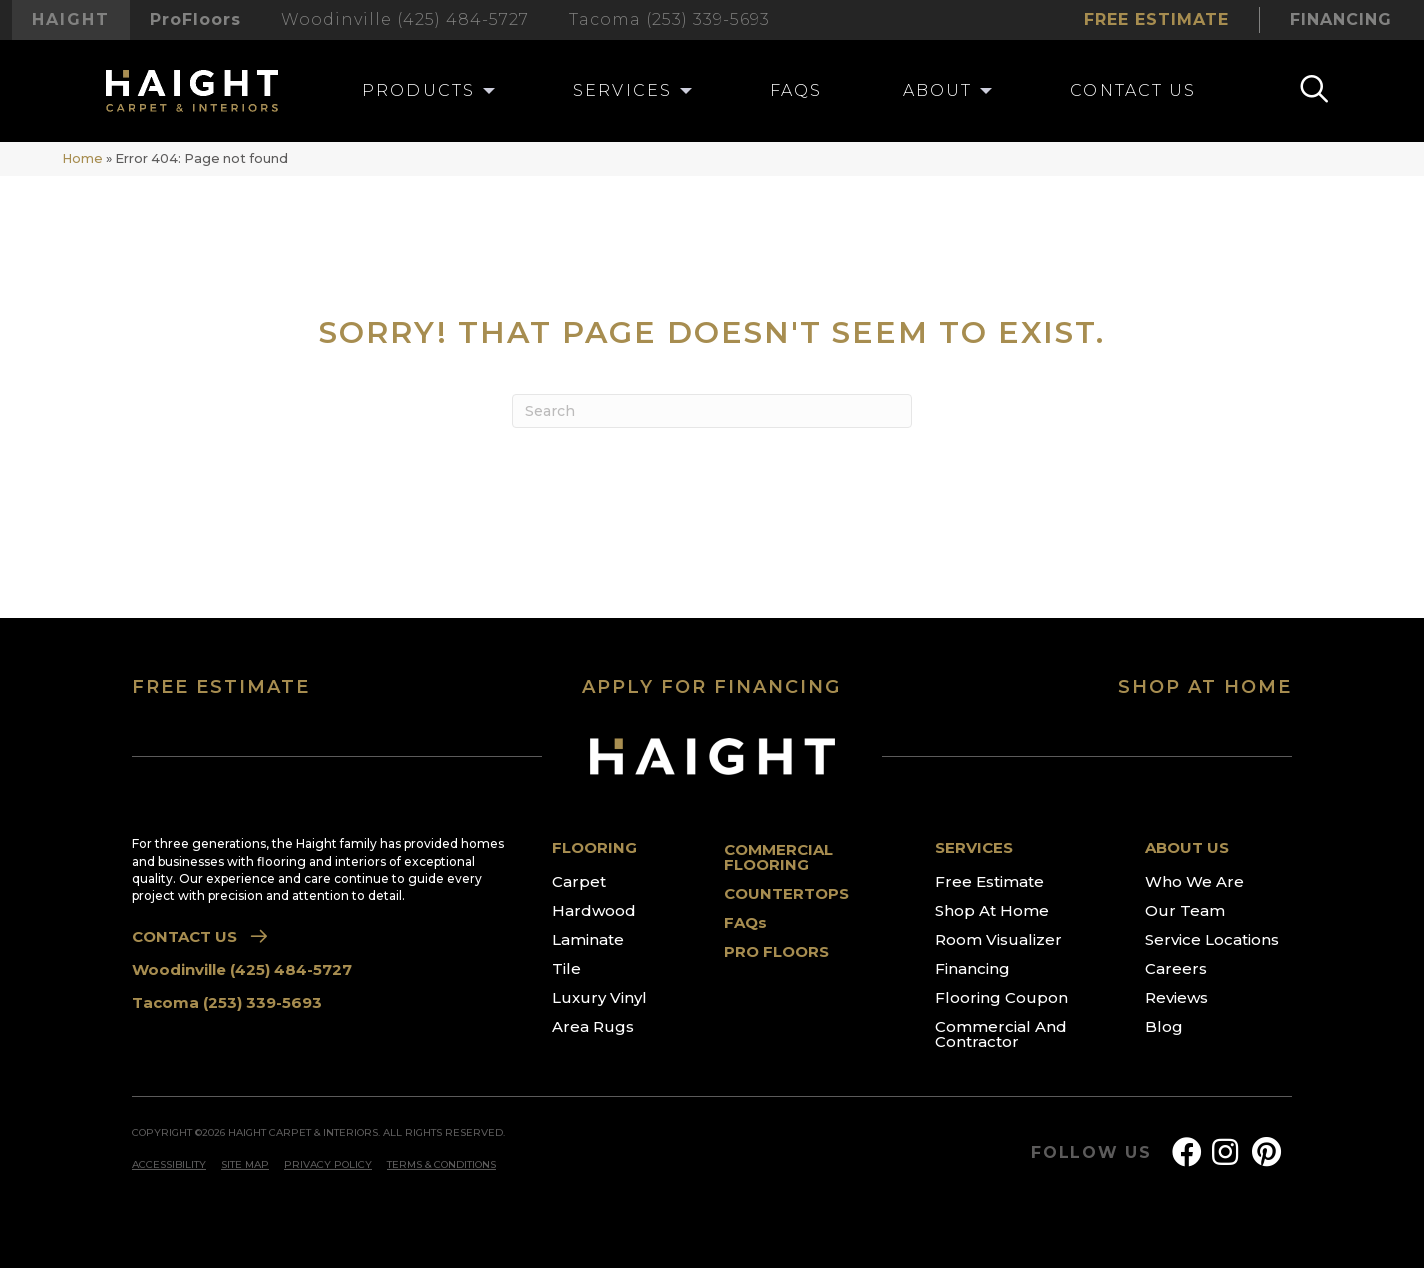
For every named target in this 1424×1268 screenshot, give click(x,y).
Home (82, 158)
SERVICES (974, 847)
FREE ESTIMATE (221, 687)
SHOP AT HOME (1205, 687)
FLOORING (594, 847)
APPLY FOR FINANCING (711, 687)
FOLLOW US (1091, 1153)
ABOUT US (1187, 847)
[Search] (712, 411)
